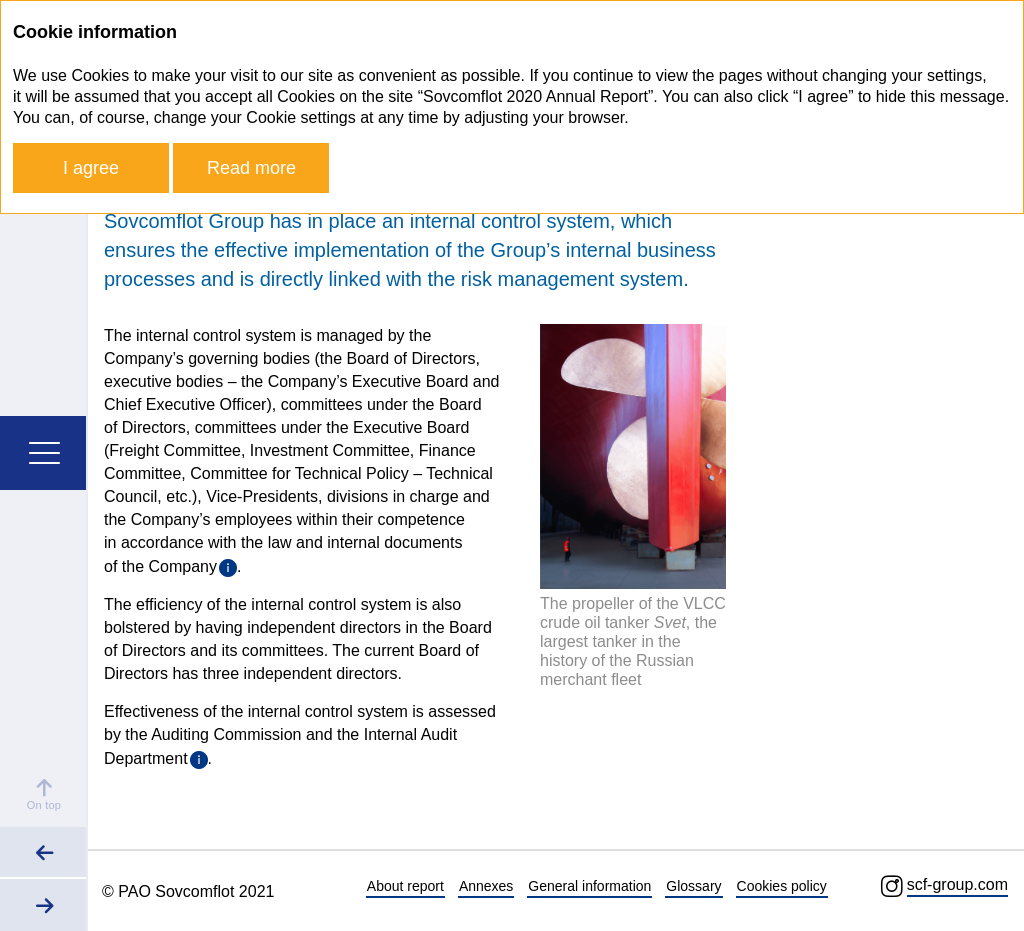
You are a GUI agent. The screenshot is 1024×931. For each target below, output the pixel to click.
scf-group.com (957, 884)
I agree (91, 168)
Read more (251, 168)
